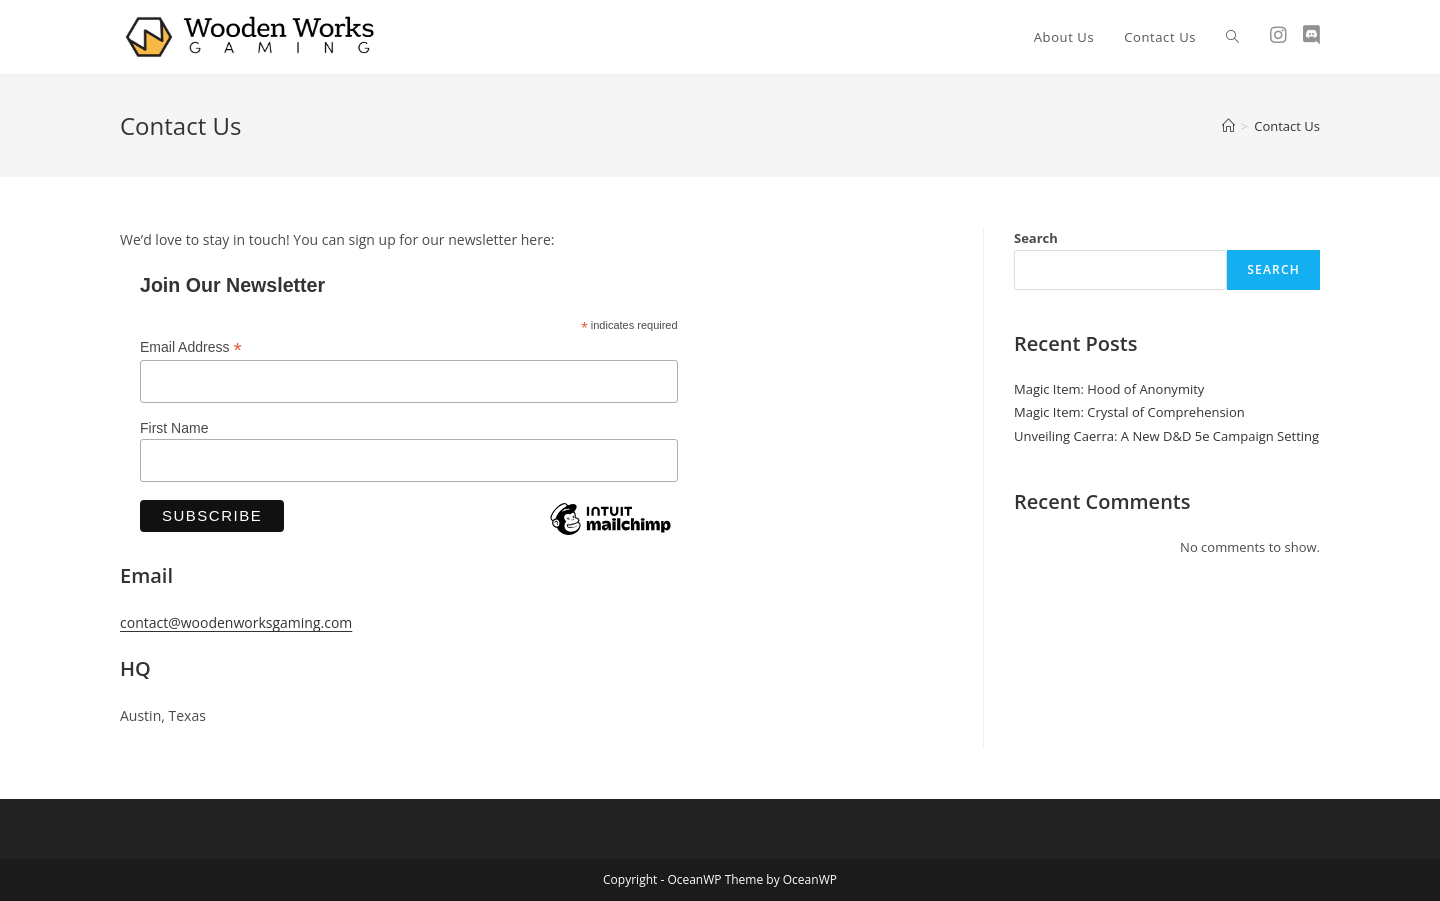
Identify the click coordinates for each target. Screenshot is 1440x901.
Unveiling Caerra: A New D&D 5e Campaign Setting (1166, 436)
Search (1036, 238)
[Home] (1228, 126)
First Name (174, 428)
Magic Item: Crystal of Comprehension (1129, 412)
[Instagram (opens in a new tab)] (1278, 35)
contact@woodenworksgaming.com (236, 622)
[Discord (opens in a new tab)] (1311, 35)
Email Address (191, 347)
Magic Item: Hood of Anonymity (1109, 389)
